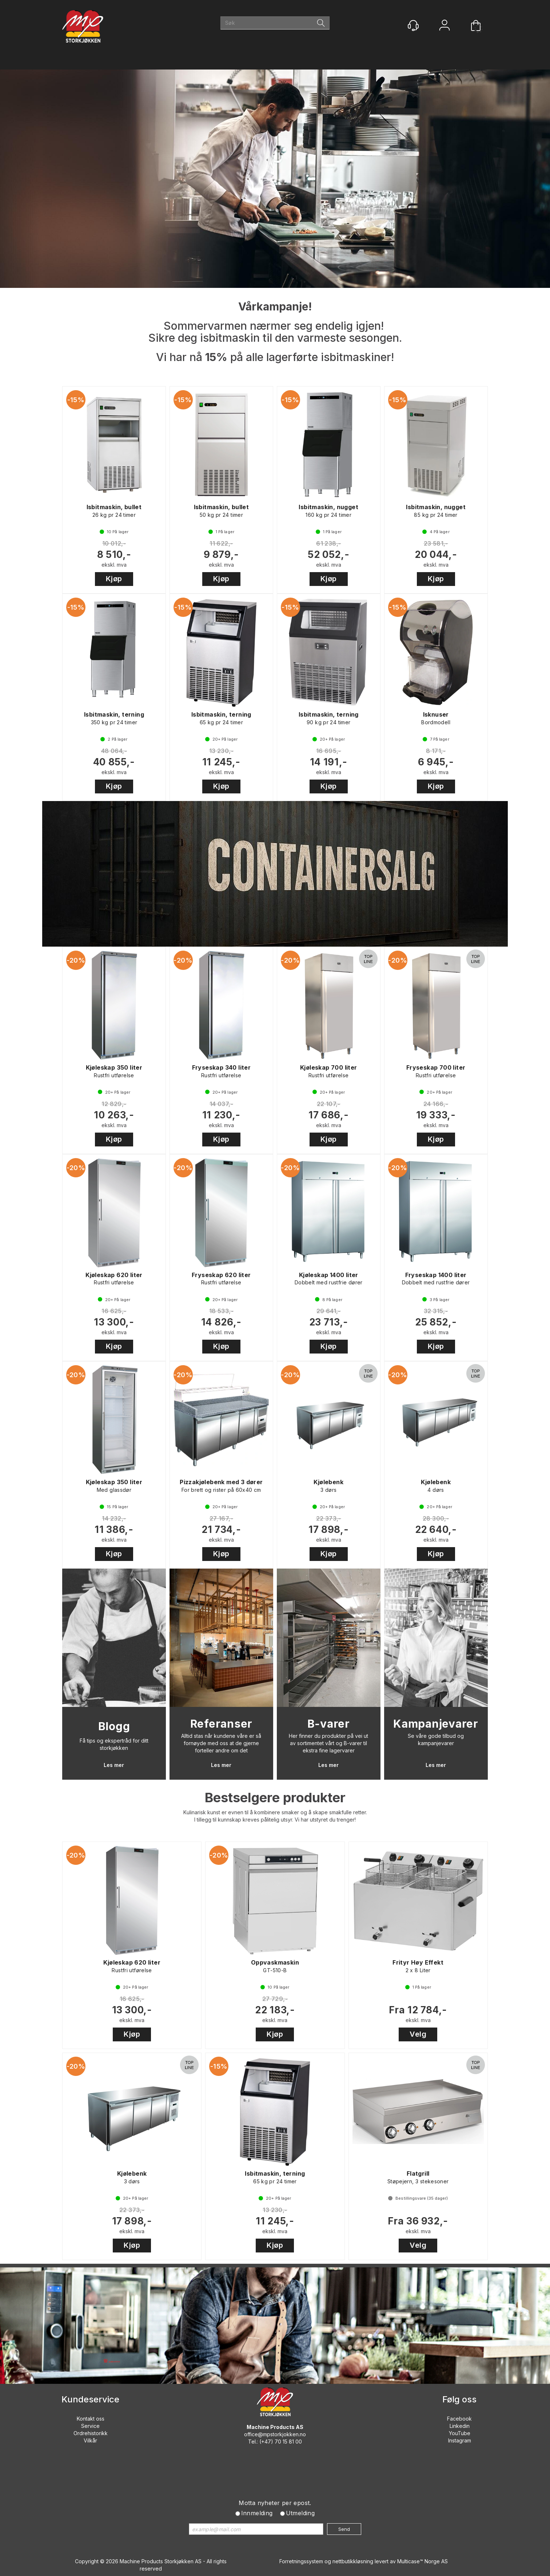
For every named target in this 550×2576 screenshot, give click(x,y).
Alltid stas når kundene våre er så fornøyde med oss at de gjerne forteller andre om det (221, 1743)
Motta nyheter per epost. (275, 2502)
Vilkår (90, 2440)
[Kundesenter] (413, 25)
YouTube (459, 2433)
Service (90, 2426)
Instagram (459, 2440)
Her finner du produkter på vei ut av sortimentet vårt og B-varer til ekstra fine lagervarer (328, 1743)
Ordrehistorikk (90, 2433)
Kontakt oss (90, 2419)
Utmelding (300, 2513)
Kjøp (114, 578)
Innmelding (257, 2513)
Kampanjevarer (435, 1723)
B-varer (328, 1723)
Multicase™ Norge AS (422, 2561)
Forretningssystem (301, 2561)
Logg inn (444, 26)
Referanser (221, 1723)
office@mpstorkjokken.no (275, 2434)
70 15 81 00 (288, 2441)
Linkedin (460, 2426)
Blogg (114, 1726)
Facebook (459, 2419)
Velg (418, 2034)
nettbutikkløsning (352, 2561)
